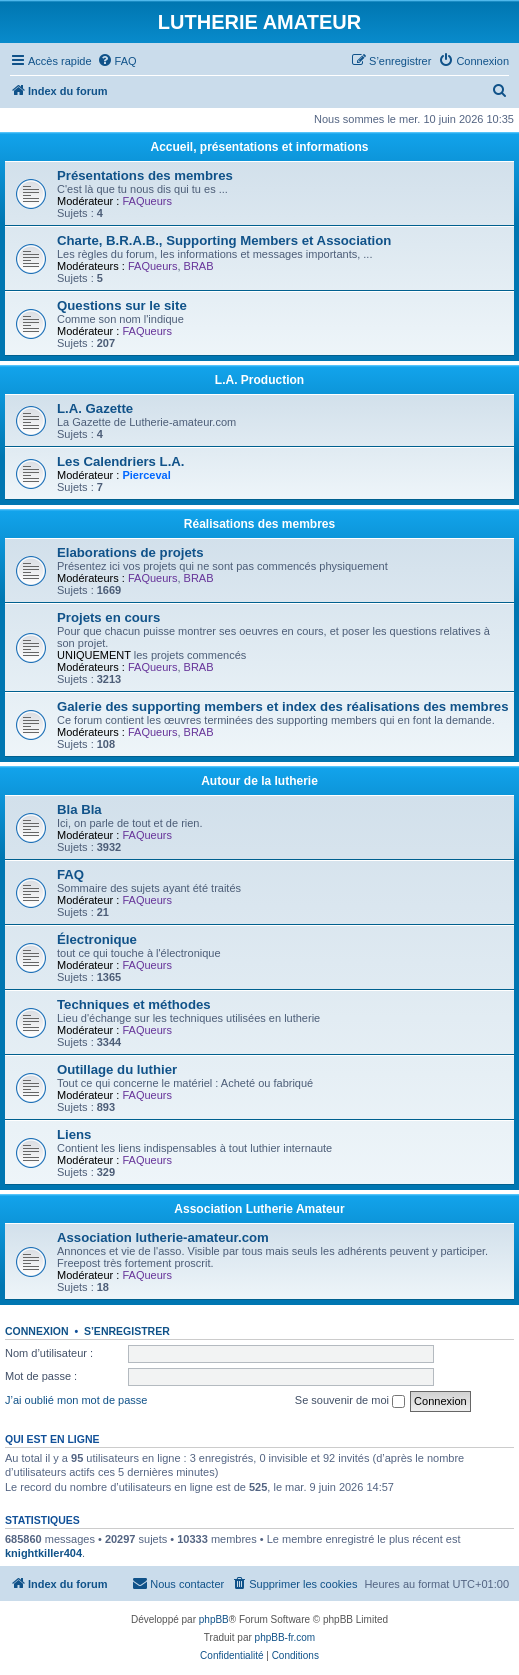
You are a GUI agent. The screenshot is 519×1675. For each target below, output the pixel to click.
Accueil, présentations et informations (259, 147)
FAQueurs (147, 201)
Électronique (97, 939)
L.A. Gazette (95, 408)
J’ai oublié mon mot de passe (76, 1400)
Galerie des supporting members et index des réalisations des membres (282, 706)
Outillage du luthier (117, 1069)
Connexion (37, 1331)
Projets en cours (108, 617)
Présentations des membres (145, 175)
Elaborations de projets (130, 552)
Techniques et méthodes (134, 1004)
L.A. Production (259, 380)
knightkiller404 (43, 1553)
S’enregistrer (127, 1331)
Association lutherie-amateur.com (163, 1237)
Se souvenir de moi (350, 1401)
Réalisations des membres (259, 524)
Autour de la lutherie (259, 781)
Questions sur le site (122, 305)
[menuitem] (117, 61)
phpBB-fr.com (285, 1637)
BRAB (199, 266)
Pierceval (146, 475)
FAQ (70, 874)
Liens (74, 1134)
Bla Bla (79, 809)
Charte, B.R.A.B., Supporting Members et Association (224, 240)
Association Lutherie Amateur (259, 1209)
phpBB (214, 1619)
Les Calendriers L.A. (121, 461)
